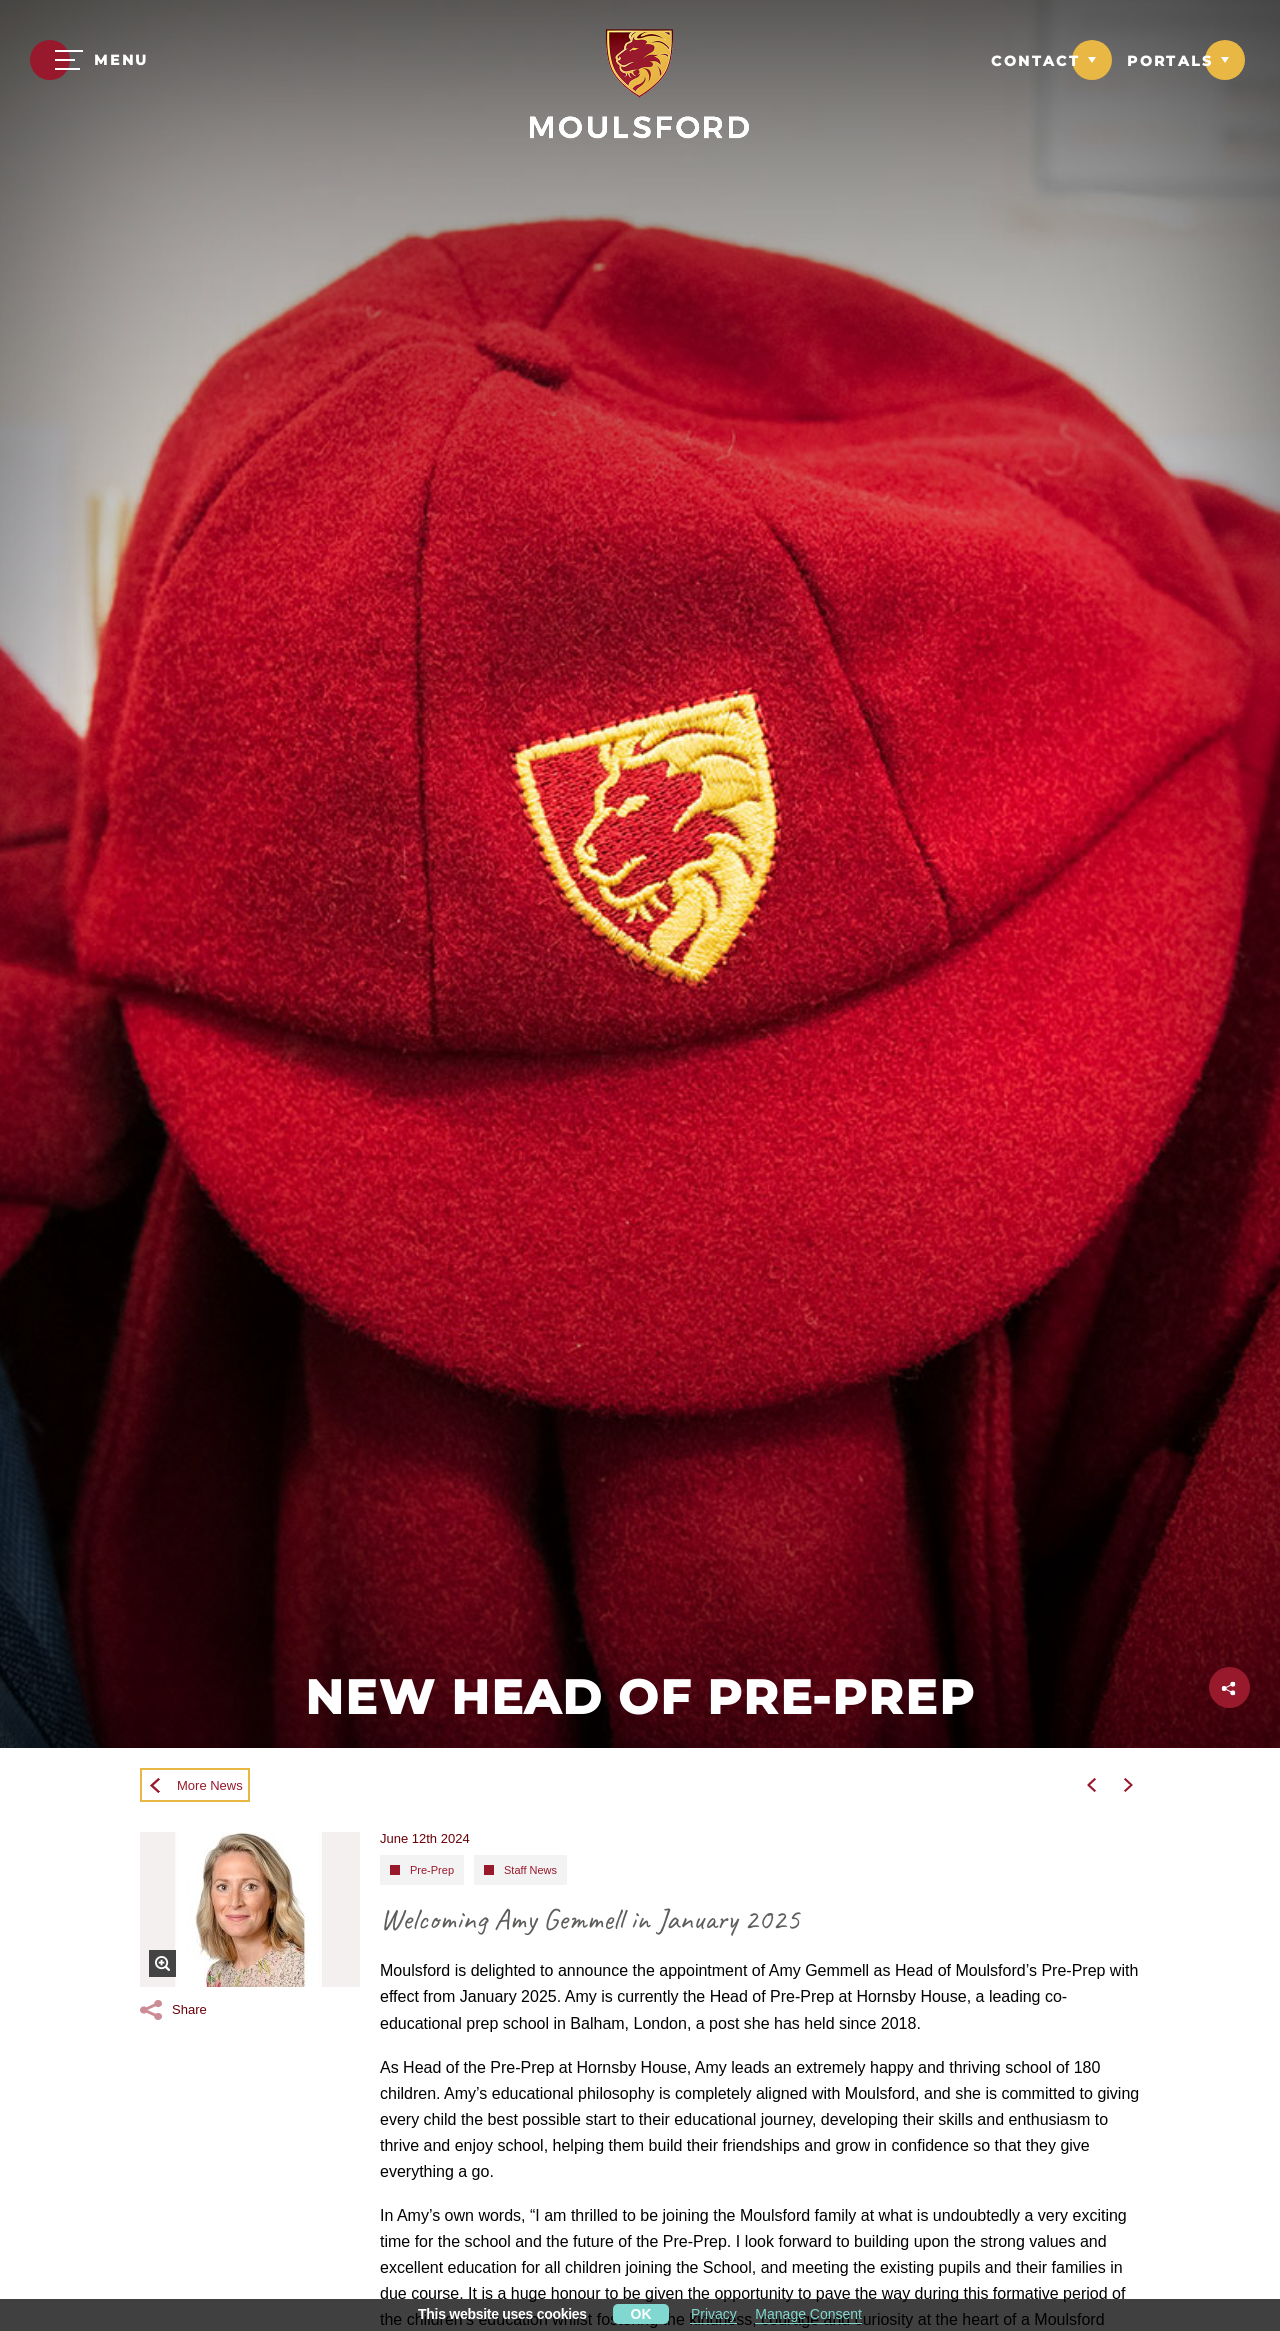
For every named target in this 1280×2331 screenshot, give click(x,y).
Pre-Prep (432, 1870)
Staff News (530, 1870)
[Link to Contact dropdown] (1051, 60)
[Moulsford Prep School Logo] (639, 62)
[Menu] (89, 60)
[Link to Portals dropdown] (1186, 60)
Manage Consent (808, 2314)
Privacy (714, 2314)
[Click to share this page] (1229, 1687)
